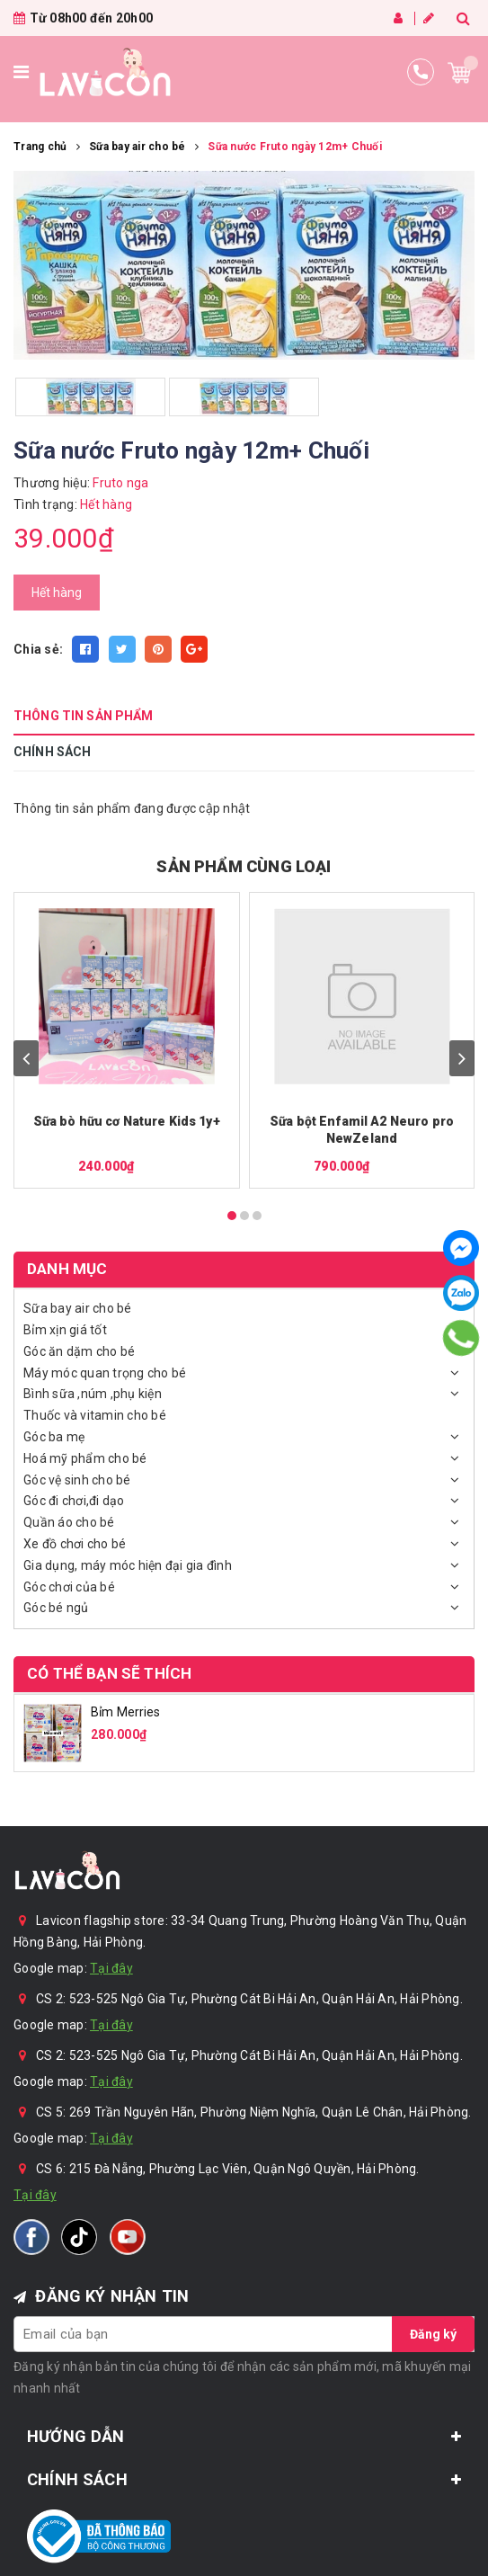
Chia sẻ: (38, 649)
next (462, 1058)
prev (26, 1058)
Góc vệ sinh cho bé (77, 1480)
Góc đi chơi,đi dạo (74, 1500)
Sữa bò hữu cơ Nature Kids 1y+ (126, 1121)
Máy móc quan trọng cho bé (104, 1373)
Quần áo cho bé (69, 1522)
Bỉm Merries (126, 1712)
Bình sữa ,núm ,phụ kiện (92, 1393)
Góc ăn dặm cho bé (79, 1351)
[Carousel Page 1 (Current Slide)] (231, 1215)
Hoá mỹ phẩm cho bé (85, 1458)
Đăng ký (428, 18)
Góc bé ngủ (56, 1607)
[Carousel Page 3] (257, 1215)
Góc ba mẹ (53, 1437)
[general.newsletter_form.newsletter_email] (244, 2334)
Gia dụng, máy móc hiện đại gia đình (127, 1565)
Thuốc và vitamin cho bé (94, 1415)
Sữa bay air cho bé (77, 1308)
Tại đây (111, 1968)
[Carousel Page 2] (244, 1215)
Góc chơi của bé (69, 1587)
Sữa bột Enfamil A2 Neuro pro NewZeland (362, 1130)
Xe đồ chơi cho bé (74, 1544)
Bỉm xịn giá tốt (65, 1330)
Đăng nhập (398, 18)
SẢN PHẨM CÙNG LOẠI (243, 866)
